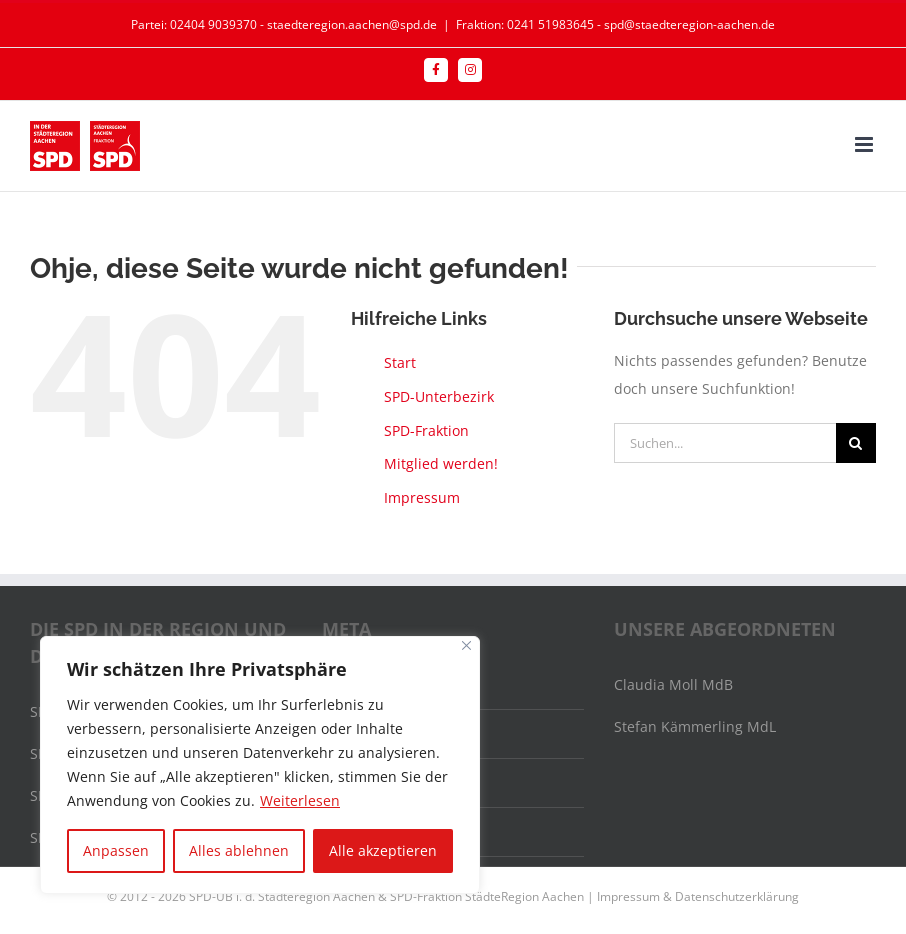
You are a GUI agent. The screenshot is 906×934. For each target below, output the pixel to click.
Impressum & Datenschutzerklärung (698, 896)
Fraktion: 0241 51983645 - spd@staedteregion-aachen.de (615, 24)
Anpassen (116, 850)
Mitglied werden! (441, 463)
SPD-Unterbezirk (439, 396)
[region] (260, 765)
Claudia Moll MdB (673, 684)
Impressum (422, 497)
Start (400, 362)
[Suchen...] (725, 443)
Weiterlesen (300, 800)
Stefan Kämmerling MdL (695, 726)
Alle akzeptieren (383, 850)
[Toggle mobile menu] (865, 144)
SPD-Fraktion (426, 430)
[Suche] (856, 443)
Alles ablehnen (239, 850)
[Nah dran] (466, 645)
